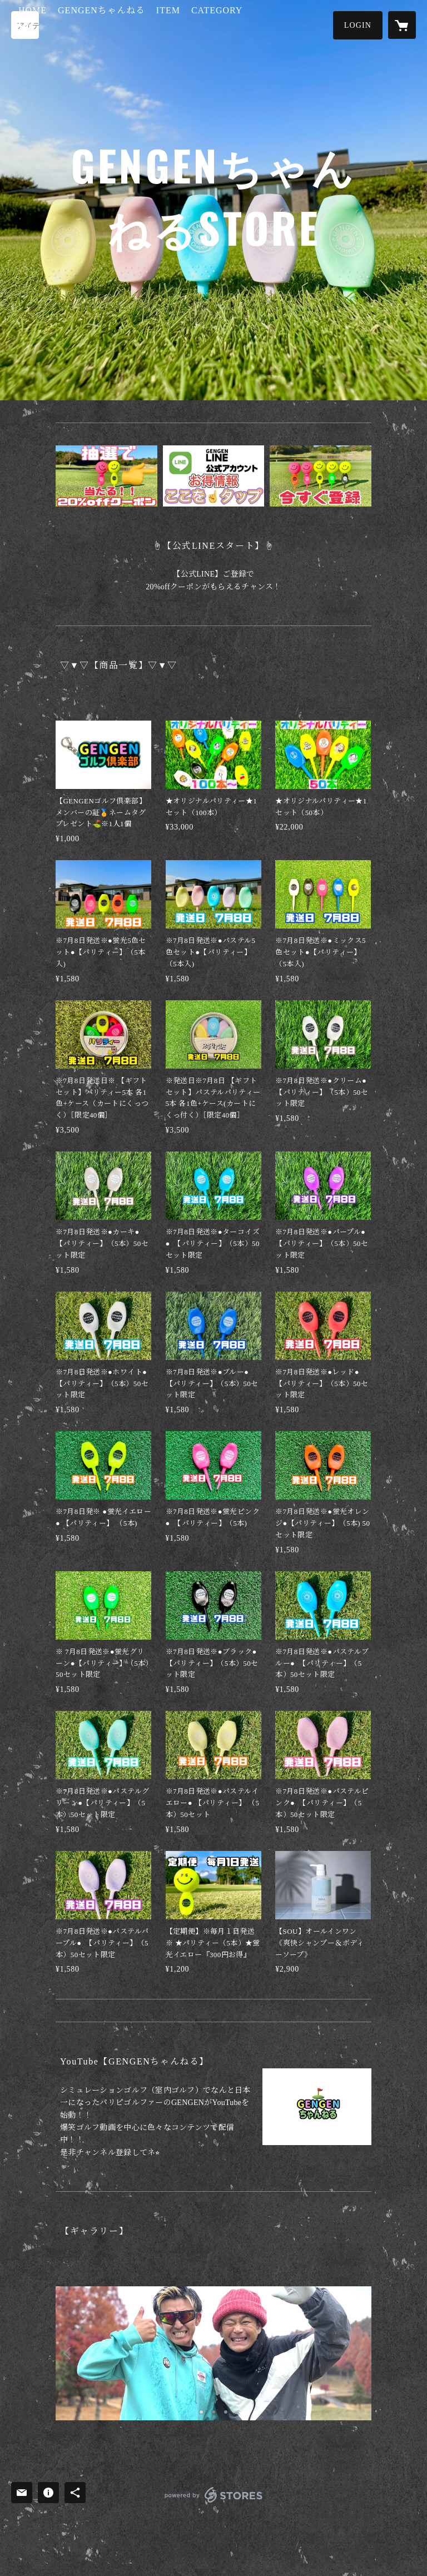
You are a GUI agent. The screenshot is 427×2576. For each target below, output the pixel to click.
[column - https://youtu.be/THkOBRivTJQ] (316, 2106)
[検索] (25, 25)
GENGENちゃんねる (155, 24)
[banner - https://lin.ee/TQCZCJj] (106, 476)
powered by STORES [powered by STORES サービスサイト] (213, 2502)
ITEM (222, 24)
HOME (86, 24)
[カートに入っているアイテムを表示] (402, 25)
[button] (358, 25)
